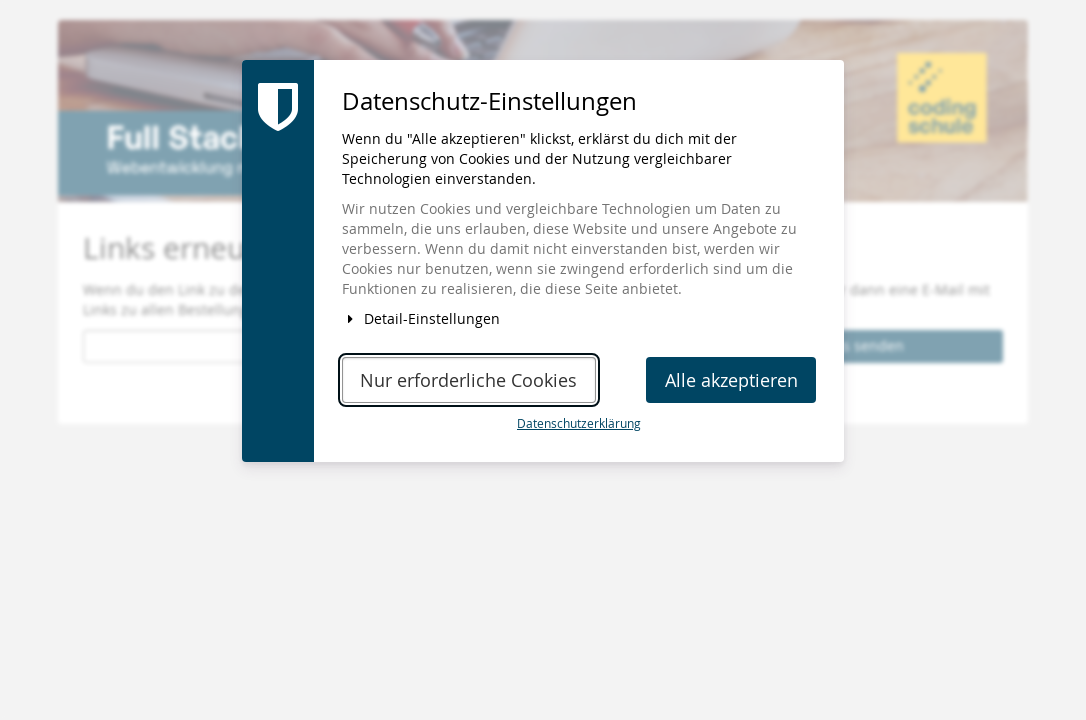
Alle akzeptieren (731, 380)
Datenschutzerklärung (579, 423)
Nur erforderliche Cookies (468, 380)
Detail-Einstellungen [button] (421, 318)
